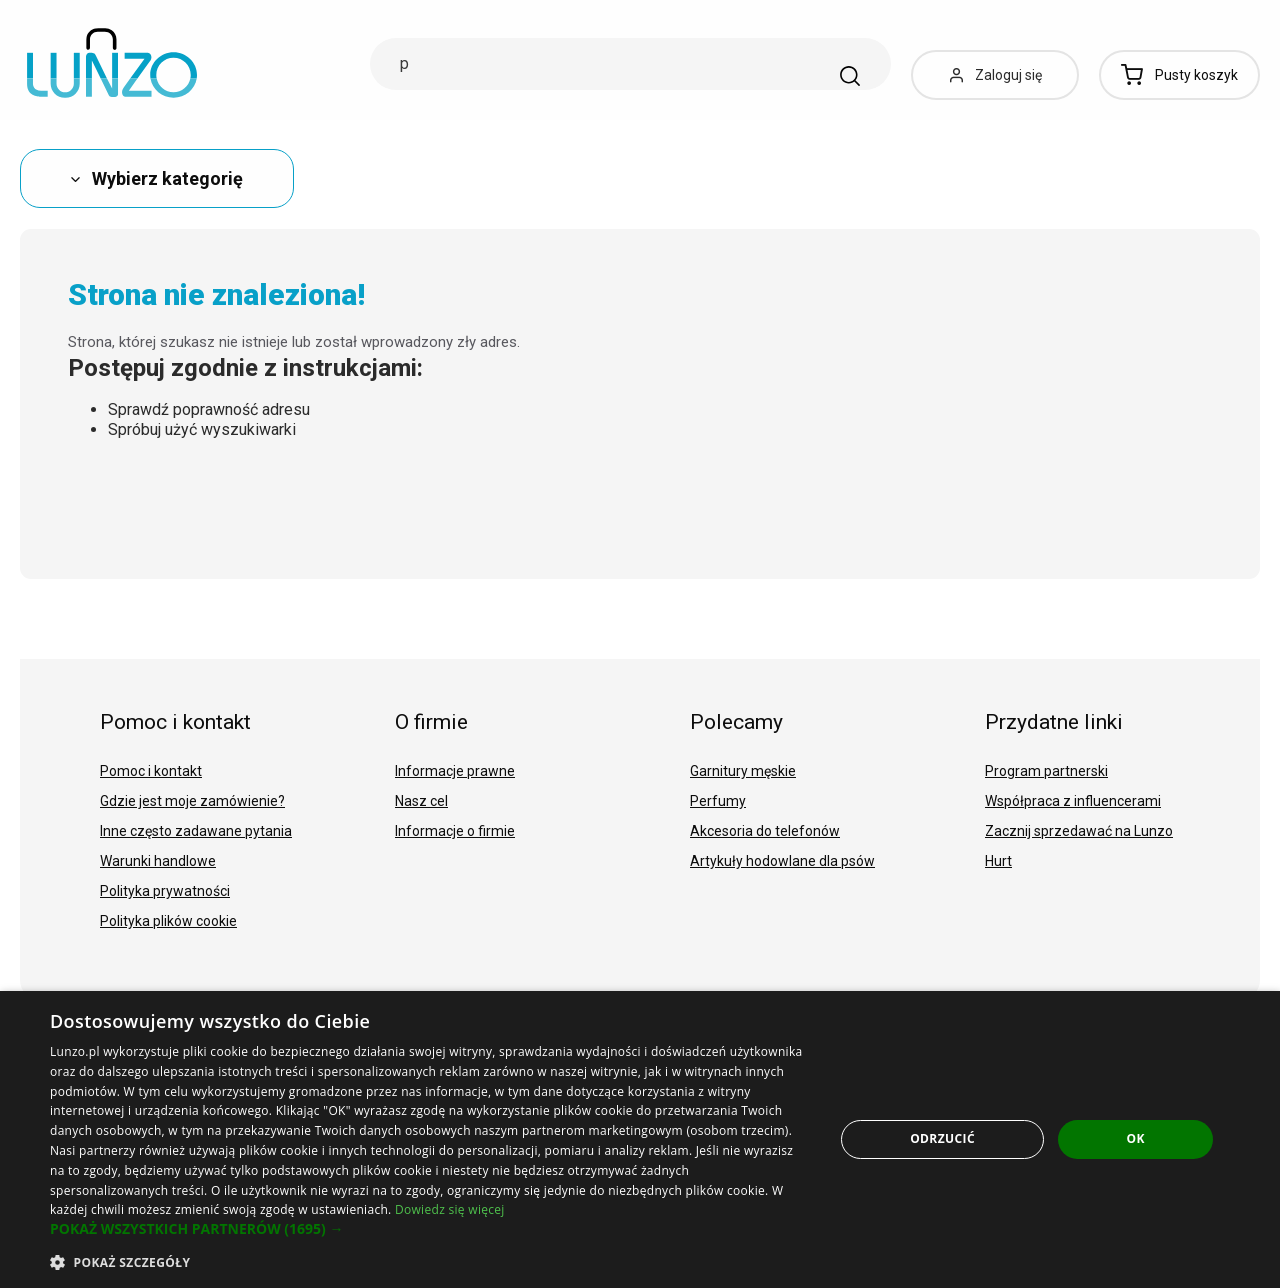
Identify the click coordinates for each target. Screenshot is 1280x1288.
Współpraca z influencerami (1073, 801)
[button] (430, 1229)
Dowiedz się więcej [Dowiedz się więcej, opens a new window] (450, 1209)
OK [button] (1135, 1138)
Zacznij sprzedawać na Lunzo (1079, 831)
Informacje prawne (455, 771)
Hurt (998, 861)
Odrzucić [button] (942, 1138)
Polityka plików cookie (168, 921)
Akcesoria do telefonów (765, 831)
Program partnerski (1046, 771)
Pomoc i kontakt (151, 771)
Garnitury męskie (743, 771)
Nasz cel (421, 801)
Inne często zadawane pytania (196, 831)
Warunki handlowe (158, 861)
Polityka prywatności (165, 891)
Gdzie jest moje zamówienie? (192, 801)
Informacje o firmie (455, 831)
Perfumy (718, 801)
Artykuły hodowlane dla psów (782, 861)
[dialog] (640, 1139)
